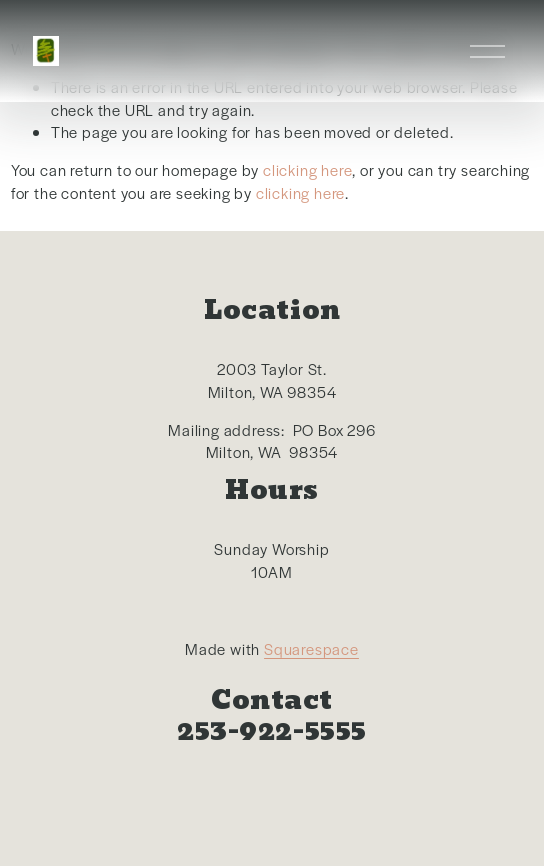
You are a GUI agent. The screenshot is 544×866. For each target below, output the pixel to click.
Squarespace (311, 648)
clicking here (307, 169)
